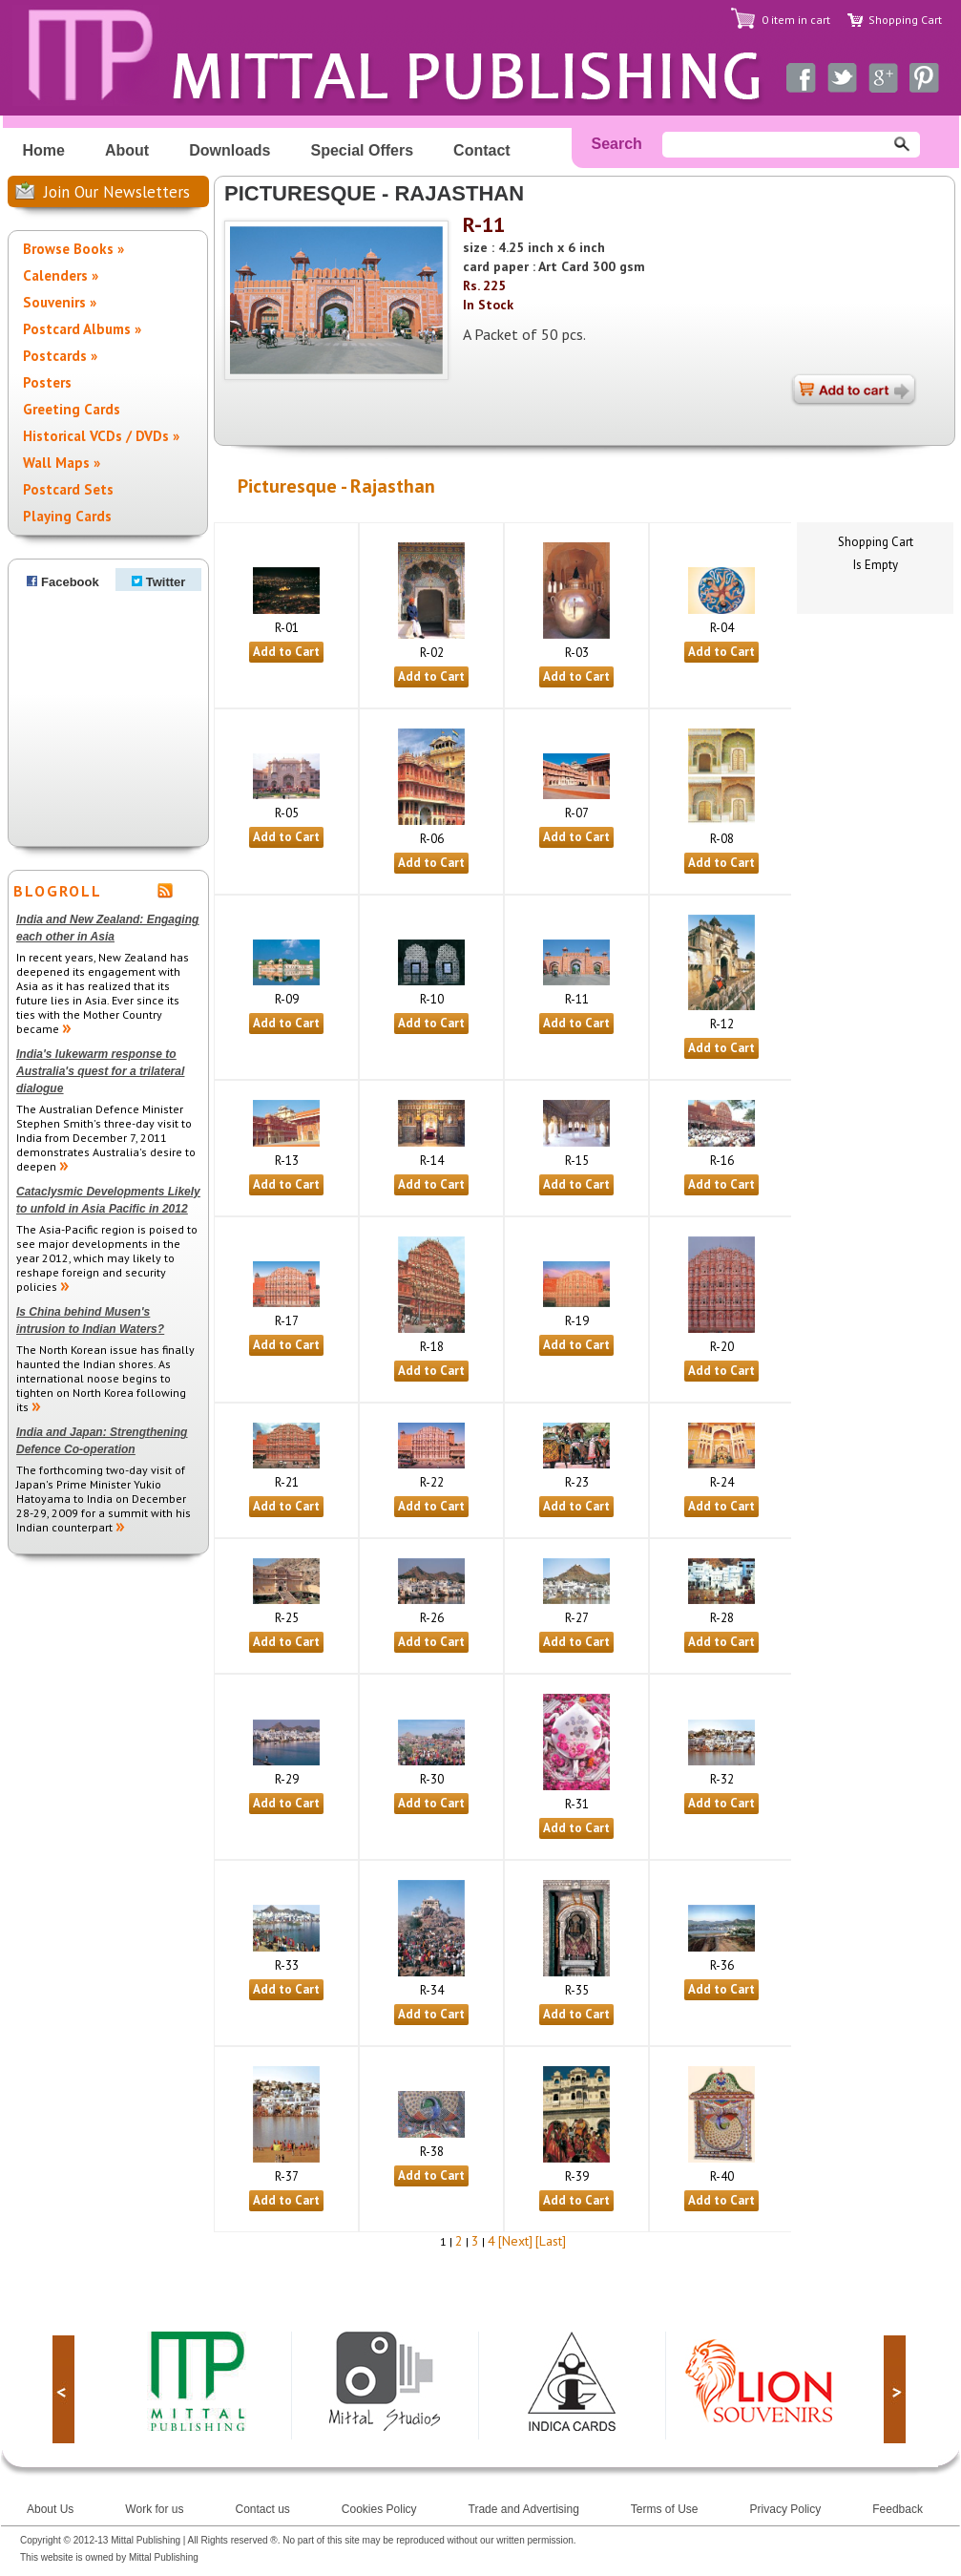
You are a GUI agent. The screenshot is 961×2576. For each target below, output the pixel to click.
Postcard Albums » (82, 329)
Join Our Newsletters (117, 191)
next (895, 2389)
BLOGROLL (57, 890)
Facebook (63, 582)
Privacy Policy (786, 2509)
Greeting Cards (71, 409)
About (127, 150)
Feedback (897, 2509)
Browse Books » (73, 249)
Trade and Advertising (524, 2509)
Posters (47, 382)
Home (44, 150)
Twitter (159, 582)
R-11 (484, 224)
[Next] (515, 2240)
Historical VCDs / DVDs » (101, 436)
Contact (482, 150)
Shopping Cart (905, 19)
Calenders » (60, 275)
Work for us (154, 2509)
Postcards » (60, 356)
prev (63, 2389)
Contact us (262, 2509)
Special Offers (362, 150)
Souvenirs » (59, 302)
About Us (50, 2509)
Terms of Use (665, 2509)
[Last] (550, 2240)
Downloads (229, 150)
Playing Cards (67, 516)
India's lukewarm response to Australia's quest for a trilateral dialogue (100, 1071)
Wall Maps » (61, 463)
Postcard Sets (68, 489)
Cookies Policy (379, 2509)
